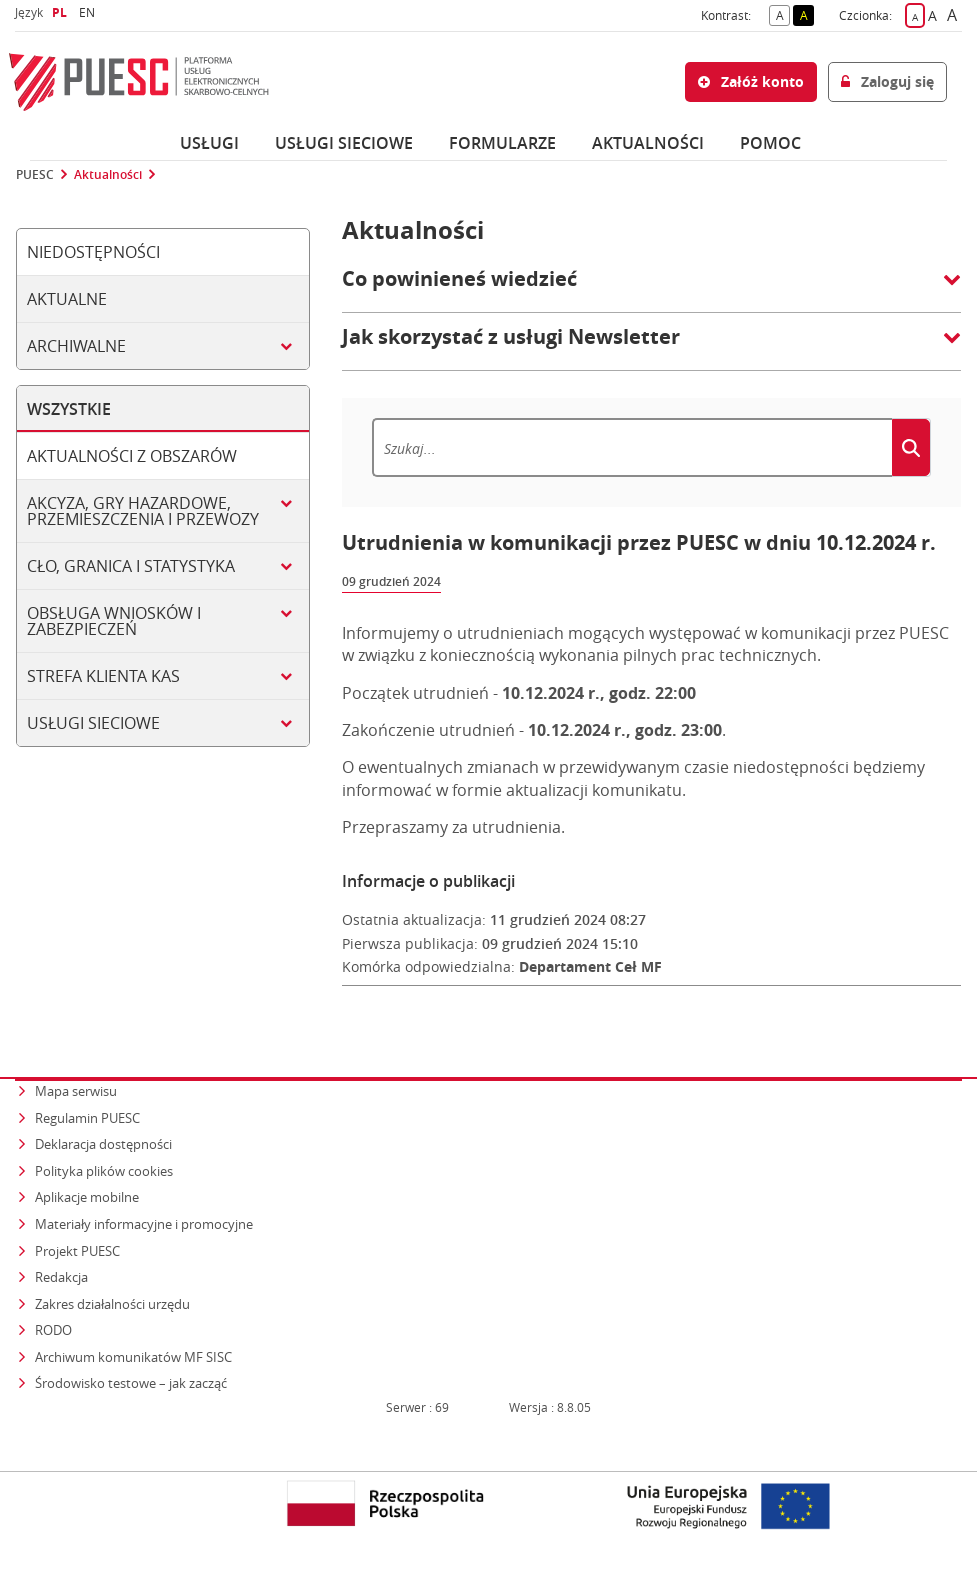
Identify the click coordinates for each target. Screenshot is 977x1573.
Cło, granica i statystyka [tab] (131, 566)
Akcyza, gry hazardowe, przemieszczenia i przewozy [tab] (143, 511)
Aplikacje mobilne (87, 1197)
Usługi (209, 143)
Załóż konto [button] (751, 81)
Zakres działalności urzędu (114, 1303)
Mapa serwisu (76, 1091)
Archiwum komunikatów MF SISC (133, 1357)
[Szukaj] (632, 447)
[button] (651, 289)
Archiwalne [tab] (76, 346)
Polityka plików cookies (104, 1171)
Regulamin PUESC (87, 1118)
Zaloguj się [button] (887, 81)
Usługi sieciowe (344, 143)
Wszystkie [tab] (69, 409)
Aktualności (648, 143)
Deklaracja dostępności (103, 1144)
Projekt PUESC (77, 1251)
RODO (53, 1330)
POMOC (770, 143)
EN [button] (89, 12)
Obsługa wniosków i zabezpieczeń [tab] (114, 621)
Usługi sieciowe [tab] (93, 723)
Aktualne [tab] (67, 299)
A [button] (783, 14)
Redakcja (61, 1277)
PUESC (35, 175)
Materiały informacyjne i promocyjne (144, 1224)
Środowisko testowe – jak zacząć (132, 1382)
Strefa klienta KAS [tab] (103, 676)
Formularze (502, 143)
